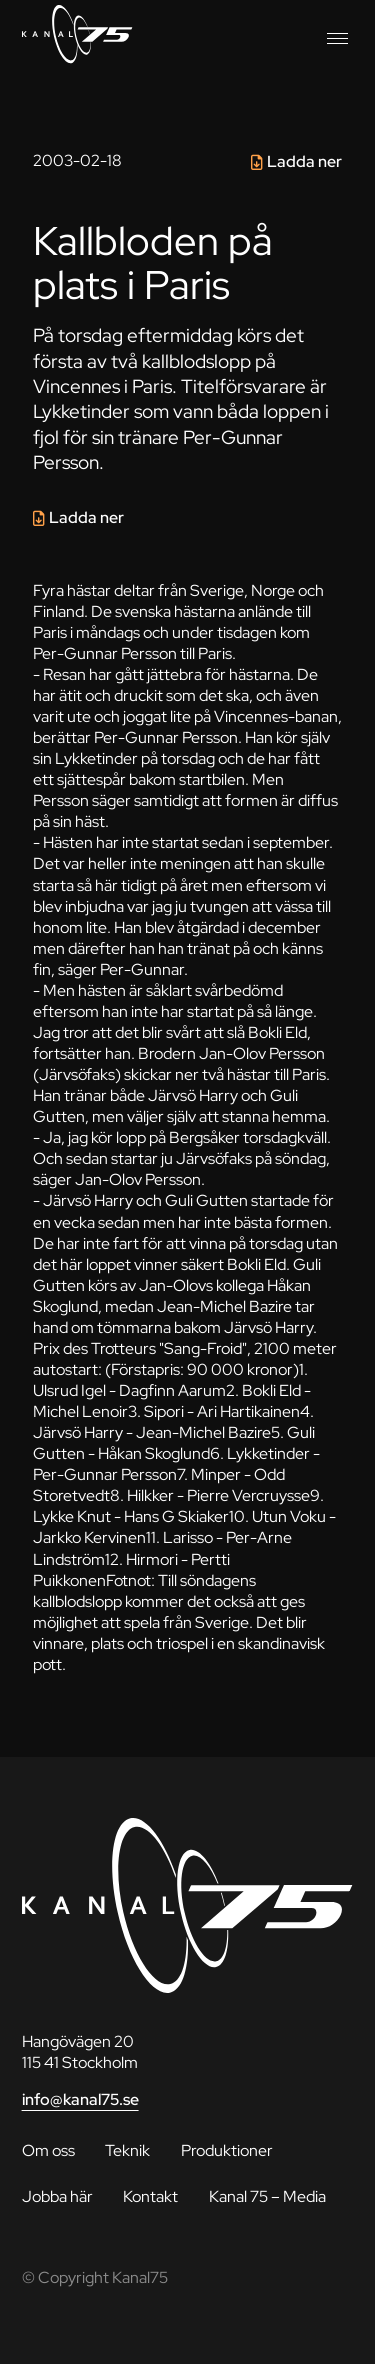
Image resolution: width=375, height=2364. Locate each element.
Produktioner (227, 2150)
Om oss (48, 2150)
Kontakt (150, 2196)
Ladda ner (304, 161)
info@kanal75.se (80, 2099)
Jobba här (57, 2196)
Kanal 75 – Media (267, 2196)
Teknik (127, 2150)
